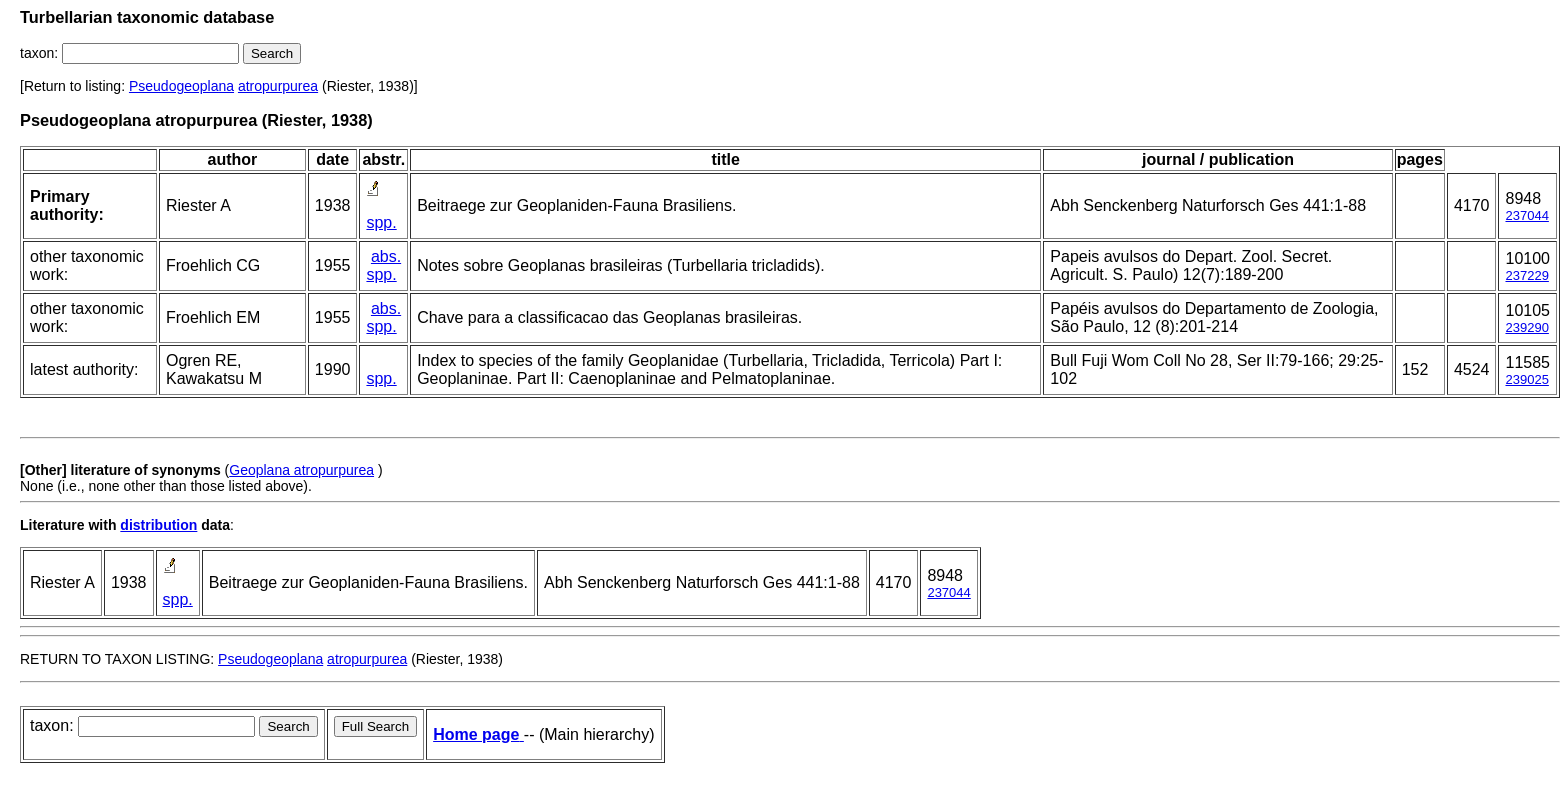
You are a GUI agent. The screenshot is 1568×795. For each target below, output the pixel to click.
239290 (1526, 327)
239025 (1526, 379)
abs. (386, 256)
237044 (1526, 215)
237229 (1526, 275)
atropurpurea (278, 86)
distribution (158, 525)
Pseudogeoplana (181, 86)
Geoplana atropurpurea (301, 470)
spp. (381, 222)
